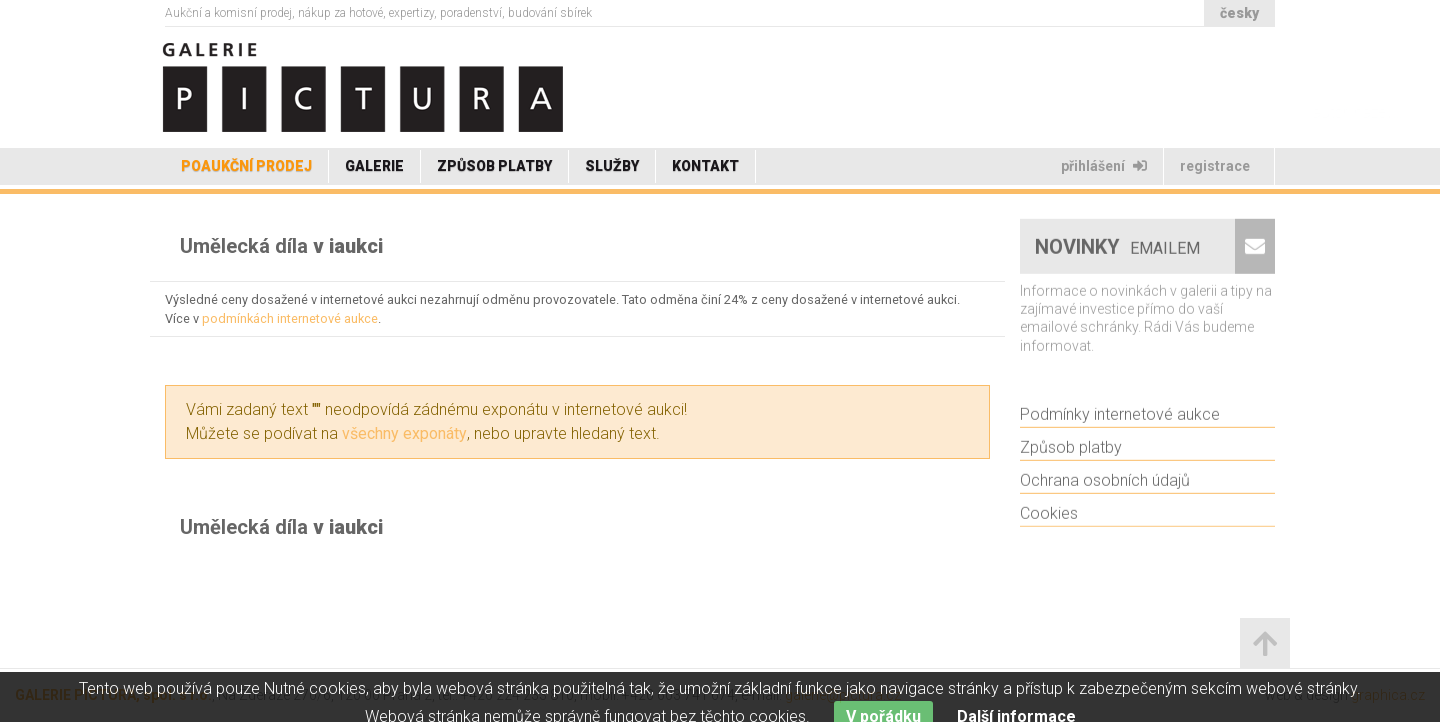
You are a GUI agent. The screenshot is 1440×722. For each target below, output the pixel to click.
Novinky (1120, 251)
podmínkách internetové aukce (290, 318)
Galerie (374, 166)
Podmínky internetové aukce (1120, 418)
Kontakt (705, 166)
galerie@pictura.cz (843, 695)
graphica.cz (1388, 695)
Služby (612, 166)
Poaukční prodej (246, 166)
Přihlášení (1104, 166)
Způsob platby (494, 166)
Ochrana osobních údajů (1105, 484)
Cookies (1049, 517)
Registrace (1216, 166)
